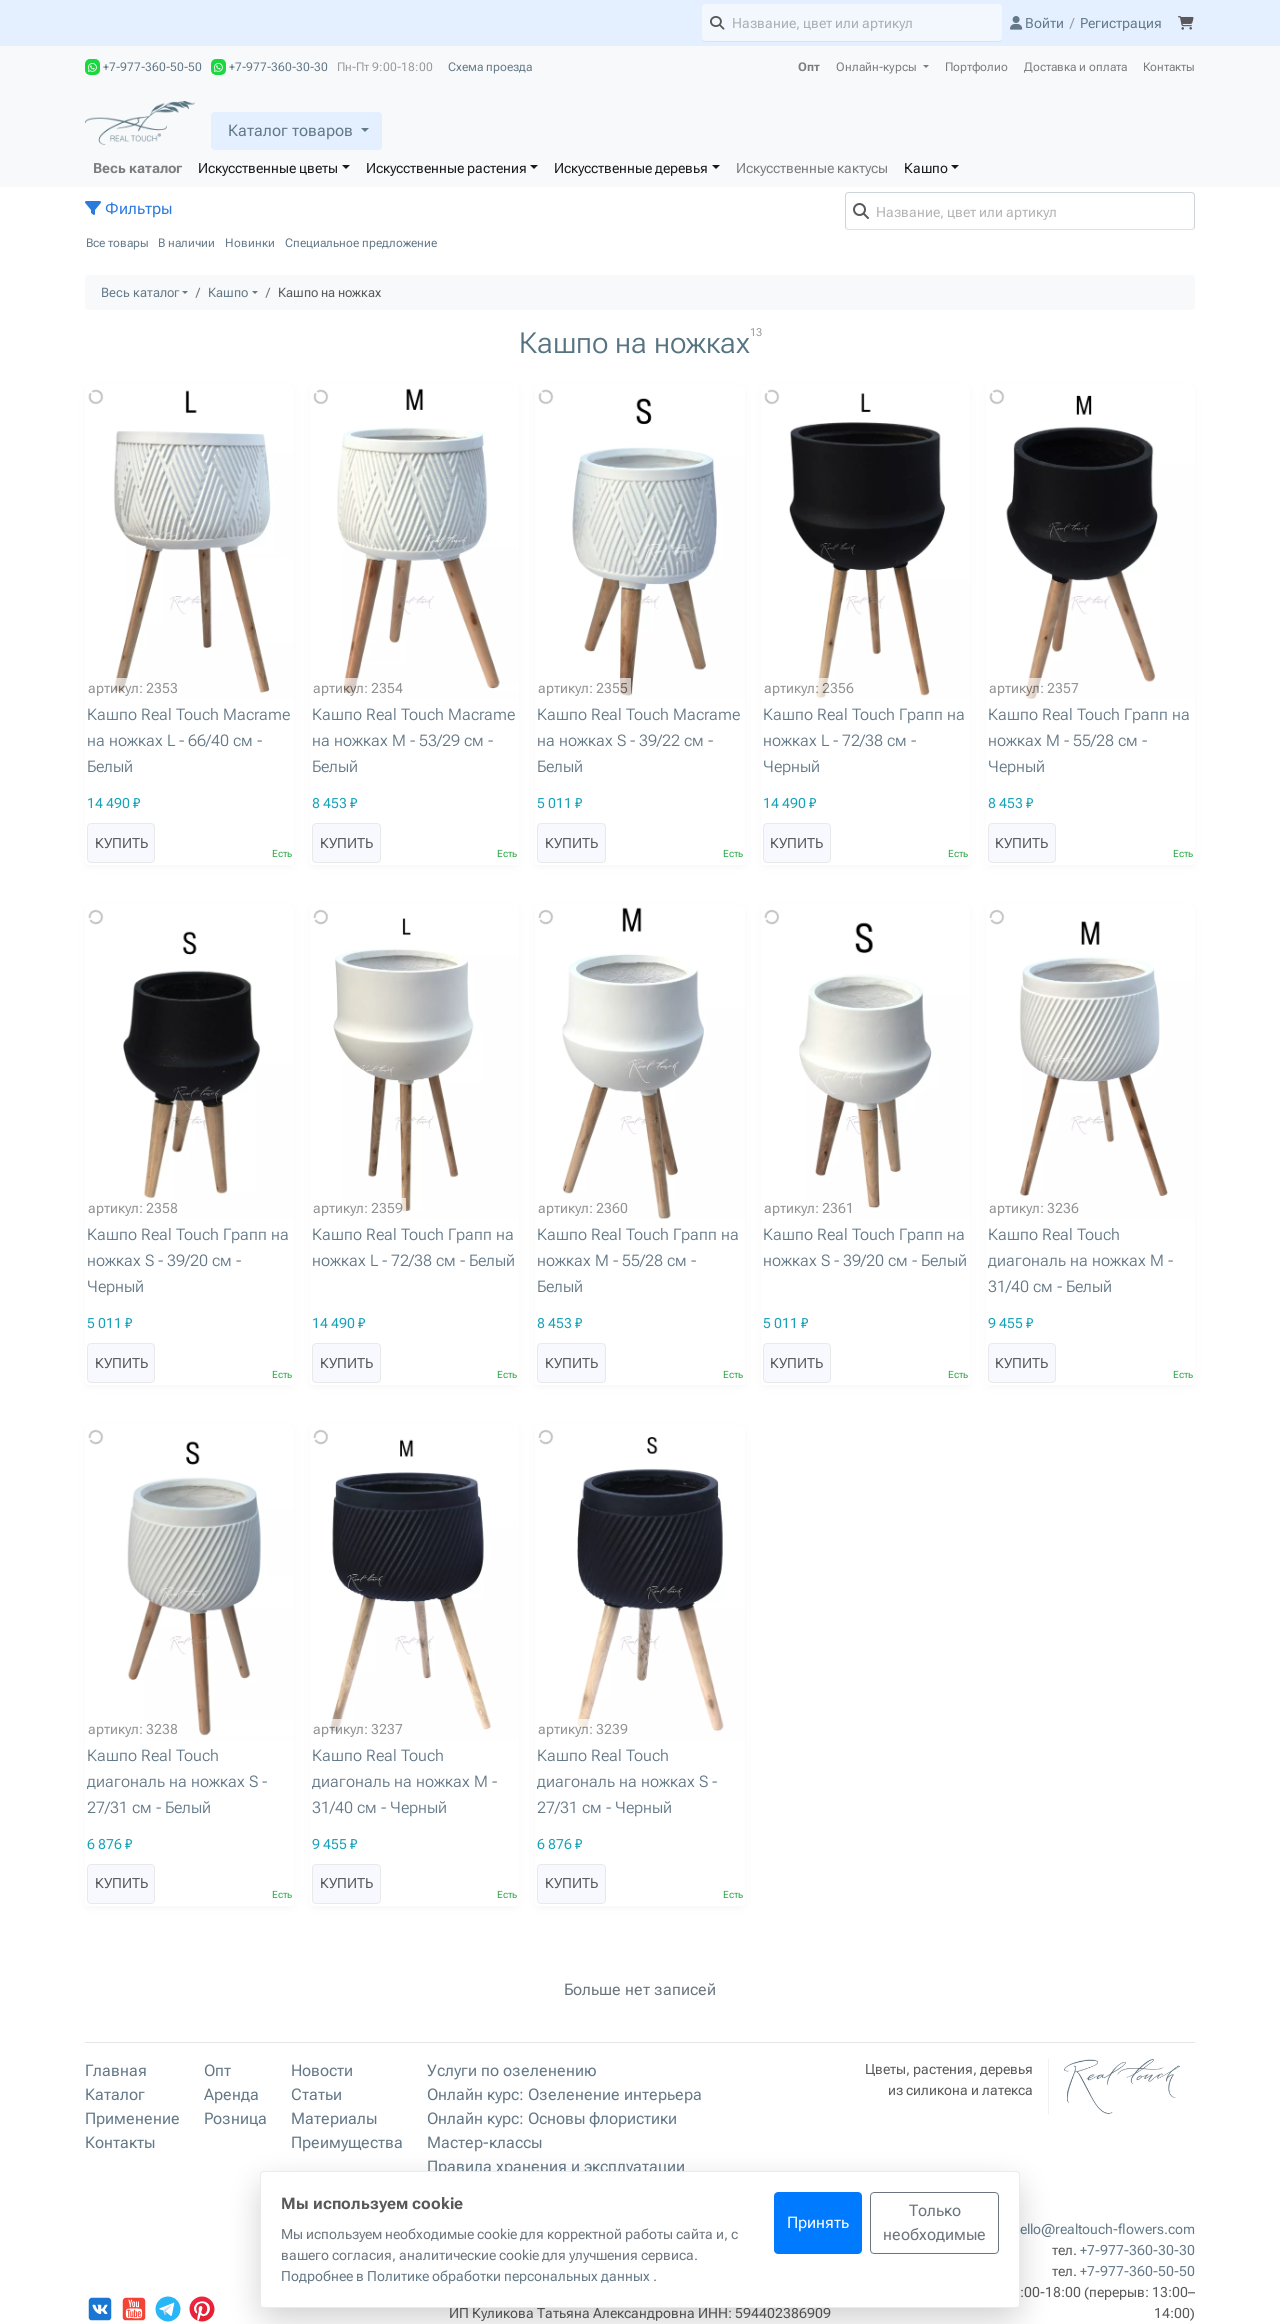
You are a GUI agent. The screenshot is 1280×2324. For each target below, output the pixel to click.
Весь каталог (137, 168)
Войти (1037, 23)
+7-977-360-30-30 (269, 67)
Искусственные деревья (631, 168)
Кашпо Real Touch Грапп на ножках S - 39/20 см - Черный (188, 1260)
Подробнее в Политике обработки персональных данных (467, 2276)
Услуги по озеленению (512, 2070)
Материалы (334, 2118)
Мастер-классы (484, 2142)
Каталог (115, 2094)
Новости (322, 2070)
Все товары (117, 243)
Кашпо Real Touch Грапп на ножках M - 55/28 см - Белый (638, 1260)
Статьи (316, 2094)
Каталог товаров (290, 130)
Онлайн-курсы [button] (878, 67)
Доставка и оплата (1075, 67)
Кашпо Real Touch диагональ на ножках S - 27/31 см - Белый (177, 1781)
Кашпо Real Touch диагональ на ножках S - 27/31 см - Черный (627, 1781)
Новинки (250, 243)
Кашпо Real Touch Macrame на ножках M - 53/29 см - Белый (413, 740)
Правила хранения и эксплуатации (556, 2166)
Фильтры (128, 208)
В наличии (186, 243)
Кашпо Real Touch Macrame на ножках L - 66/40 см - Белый (188, 740)
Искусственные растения (446, 168)
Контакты (1169, 67)
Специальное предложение (361, 243)
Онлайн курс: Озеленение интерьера (564, 2094)
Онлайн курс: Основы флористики (552, 2118)
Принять (818, 2222)
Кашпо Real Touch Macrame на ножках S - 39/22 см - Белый (638, 740)
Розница (235, 2118)
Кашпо (926, 168)
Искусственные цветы (268, 168)
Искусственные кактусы (812, 168)
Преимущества (347, 2142)
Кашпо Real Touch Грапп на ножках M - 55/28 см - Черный (1089, 740)
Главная (116, 2070)
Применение (132, 2118)
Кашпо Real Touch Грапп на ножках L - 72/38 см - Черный (864, 740)
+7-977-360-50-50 (143, 67)
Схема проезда (490, 67)
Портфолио (976, 67)
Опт (809, 67)
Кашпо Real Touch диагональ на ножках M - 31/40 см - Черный (404, 1781)
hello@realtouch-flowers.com (1103, 2229)
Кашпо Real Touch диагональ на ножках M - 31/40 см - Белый (1080, 1260)
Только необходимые (934, 2222)
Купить (121, 843)
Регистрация (1121, 23)
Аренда (231, 2094)
